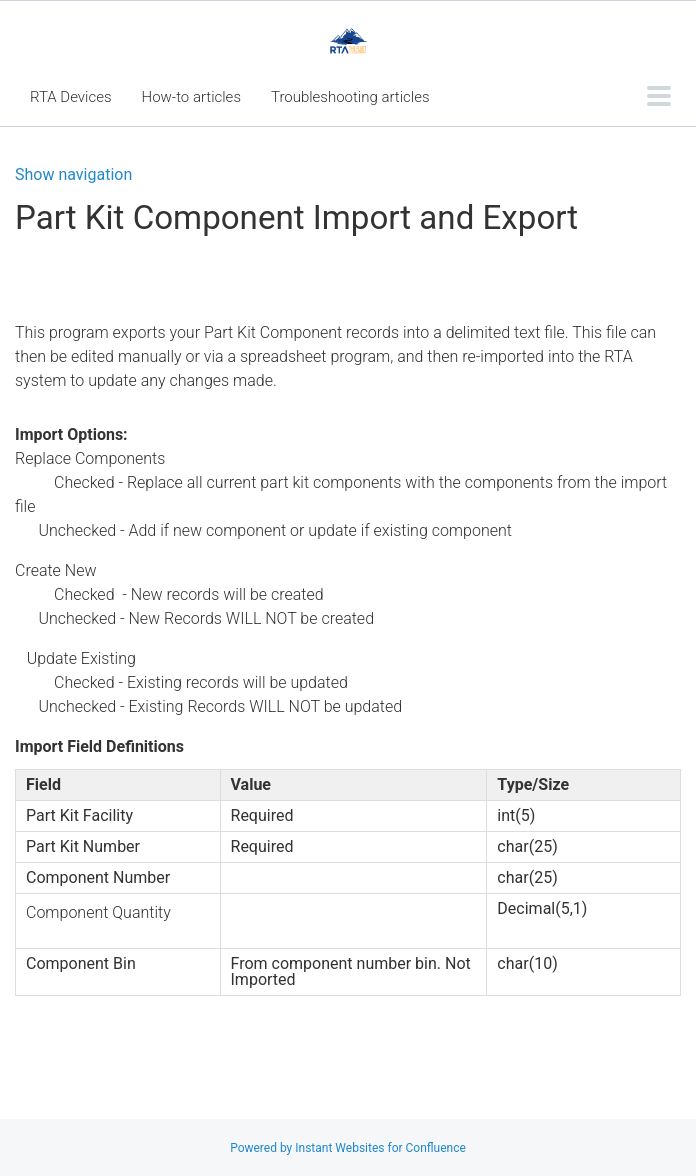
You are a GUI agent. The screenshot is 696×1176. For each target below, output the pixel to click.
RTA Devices (71, 97)
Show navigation (73, 175)
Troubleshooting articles (350, 97)
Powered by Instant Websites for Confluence (348, 1148)
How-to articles (191, 97)
